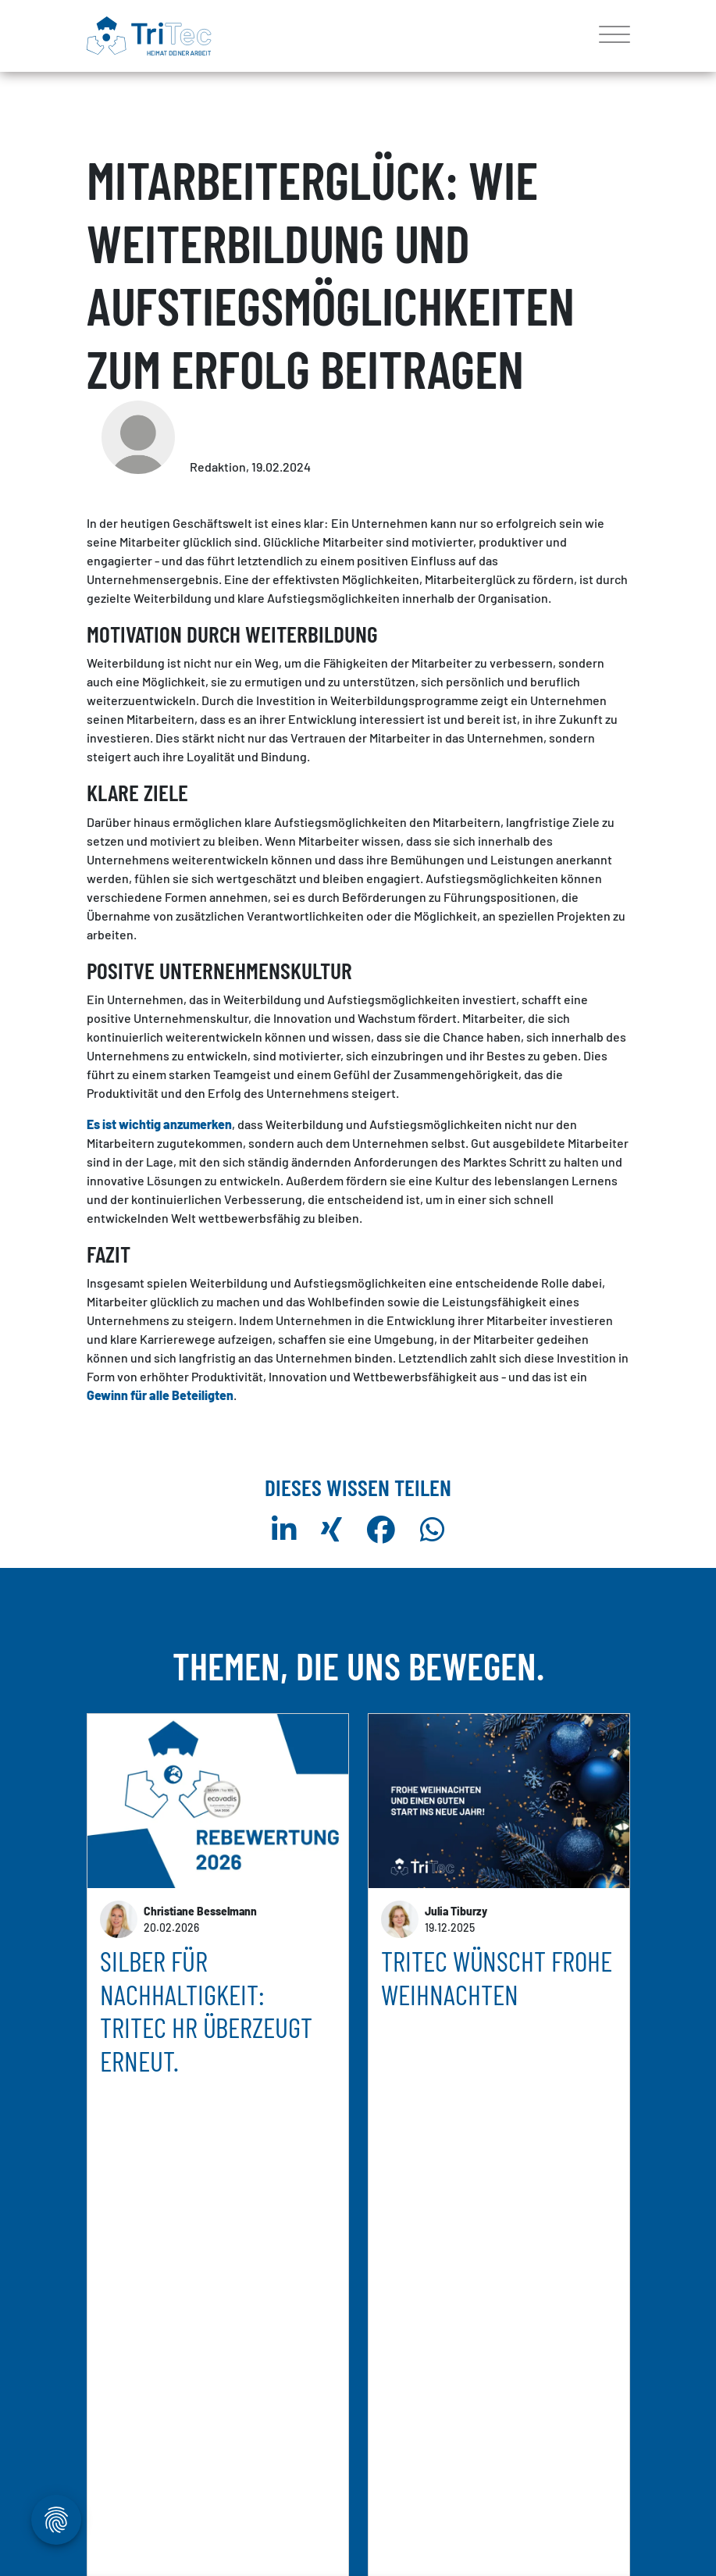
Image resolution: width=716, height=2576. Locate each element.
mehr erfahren (138, 2405)
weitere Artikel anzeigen (358, 2493)
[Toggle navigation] (608, 35)
